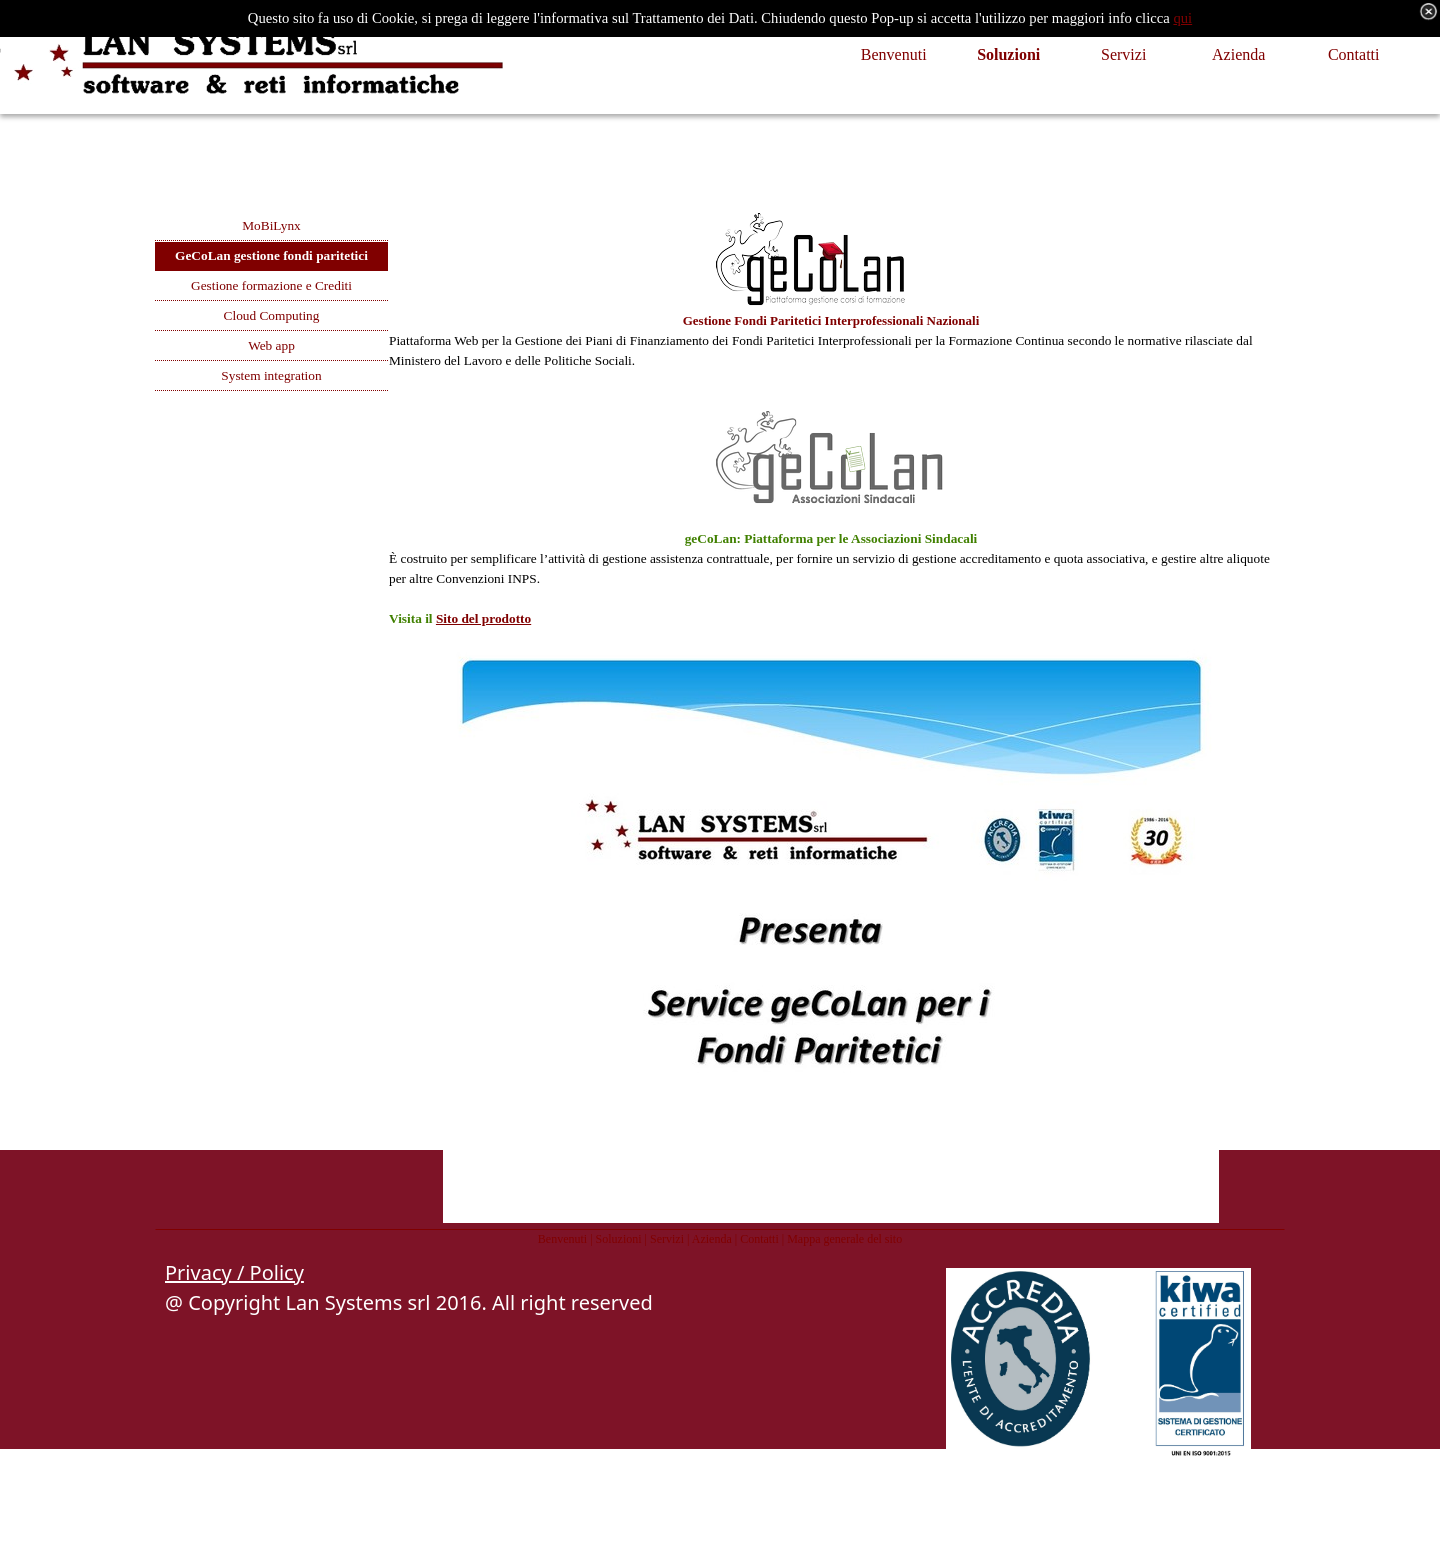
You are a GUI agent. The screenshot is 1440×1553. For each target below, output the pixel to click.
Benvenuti (562, 1239)
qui (1182, 18)
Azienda (712, 1239)
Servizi (667, 1239)
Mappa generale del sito (844, 1239)
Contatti (759, 1239)
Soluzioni (619, 1239)
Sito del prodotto (483, 618)
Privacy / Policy (234, 1272)
